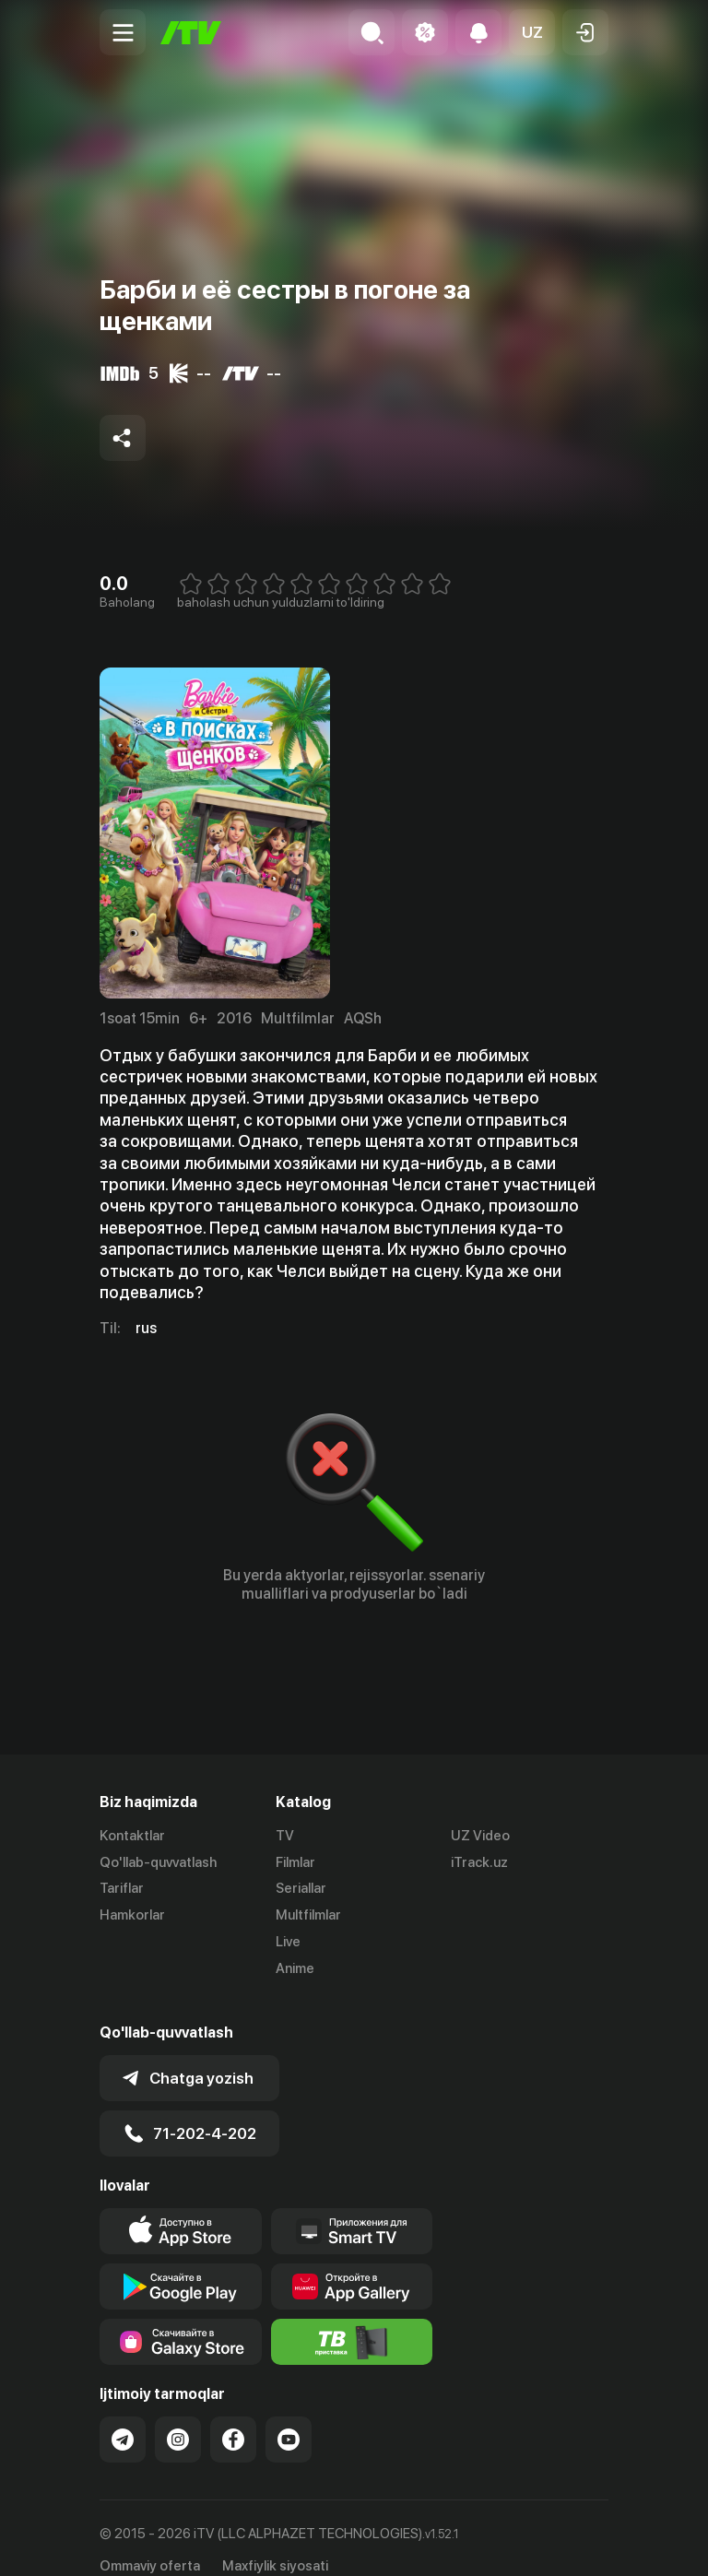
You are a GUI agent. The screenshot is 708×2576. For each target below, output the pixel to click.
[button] (532, 32)
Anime (295, 1968)
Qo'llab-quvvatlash (158, 1862)
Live (288, 1941)
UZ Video (480, 1835)
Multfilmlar (308, 1915)
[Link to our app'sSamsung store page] (181, 2319)
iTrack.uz (479, 1862)
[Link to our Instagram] (178, 2416)
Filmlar (295, 1862)
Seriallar (301, 1889)
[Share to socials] (123, 438)
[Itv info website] (352, 2319)
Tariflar (122, 1889)
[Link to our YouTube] (289, 2416)
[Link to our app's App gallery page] (352, 2263)
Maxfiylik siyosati (275, 2542)
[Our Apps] (352, 2208)
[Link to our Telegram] (123, 2416)
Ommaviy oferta (150, 2542)
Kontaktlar (132, 1835)
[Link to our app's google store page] (181, 2263)
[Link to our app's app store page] (181, 2208)
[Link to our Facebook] (233, 2416)
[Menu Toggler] (123, 32)
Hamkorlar (132, 1915)
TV (285, 1835)
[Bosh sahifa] (190, 33)
